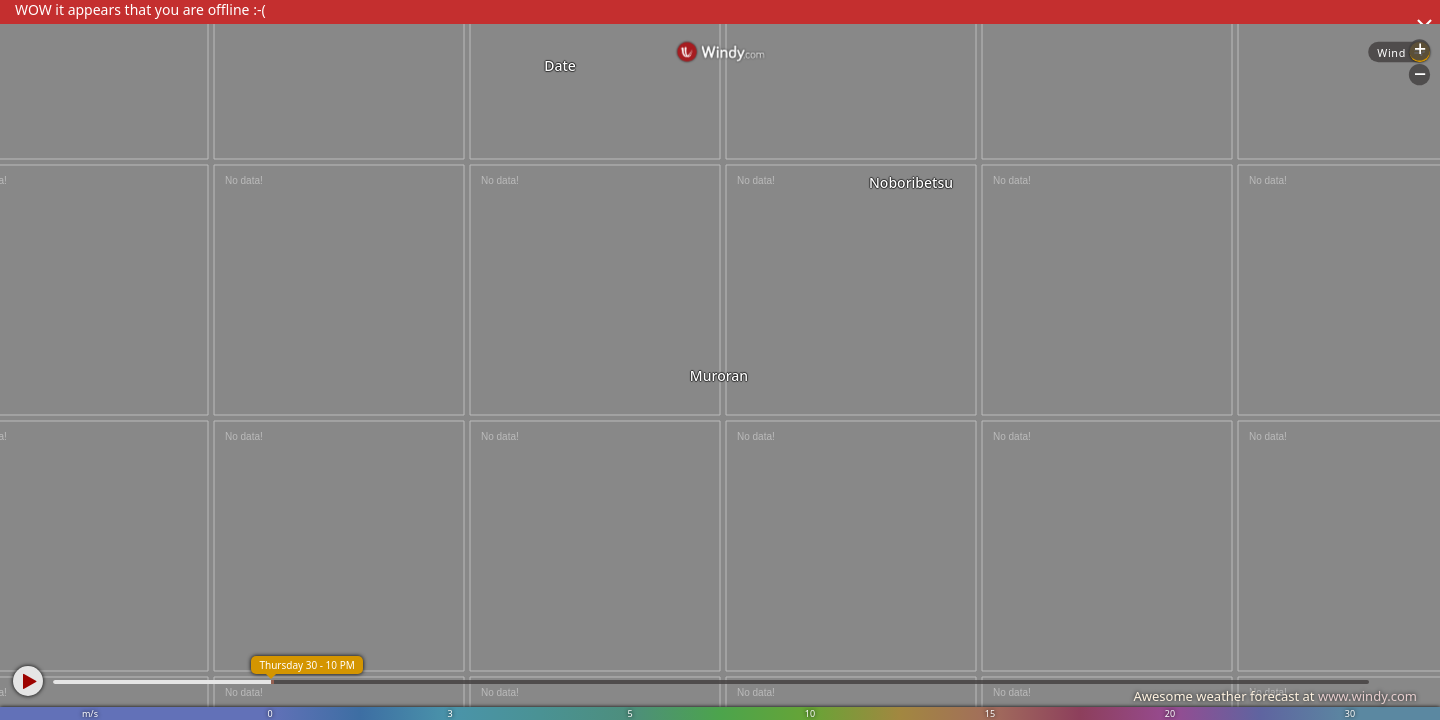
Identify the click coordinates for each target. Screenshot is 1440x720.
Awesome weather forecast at (1275, 696)
